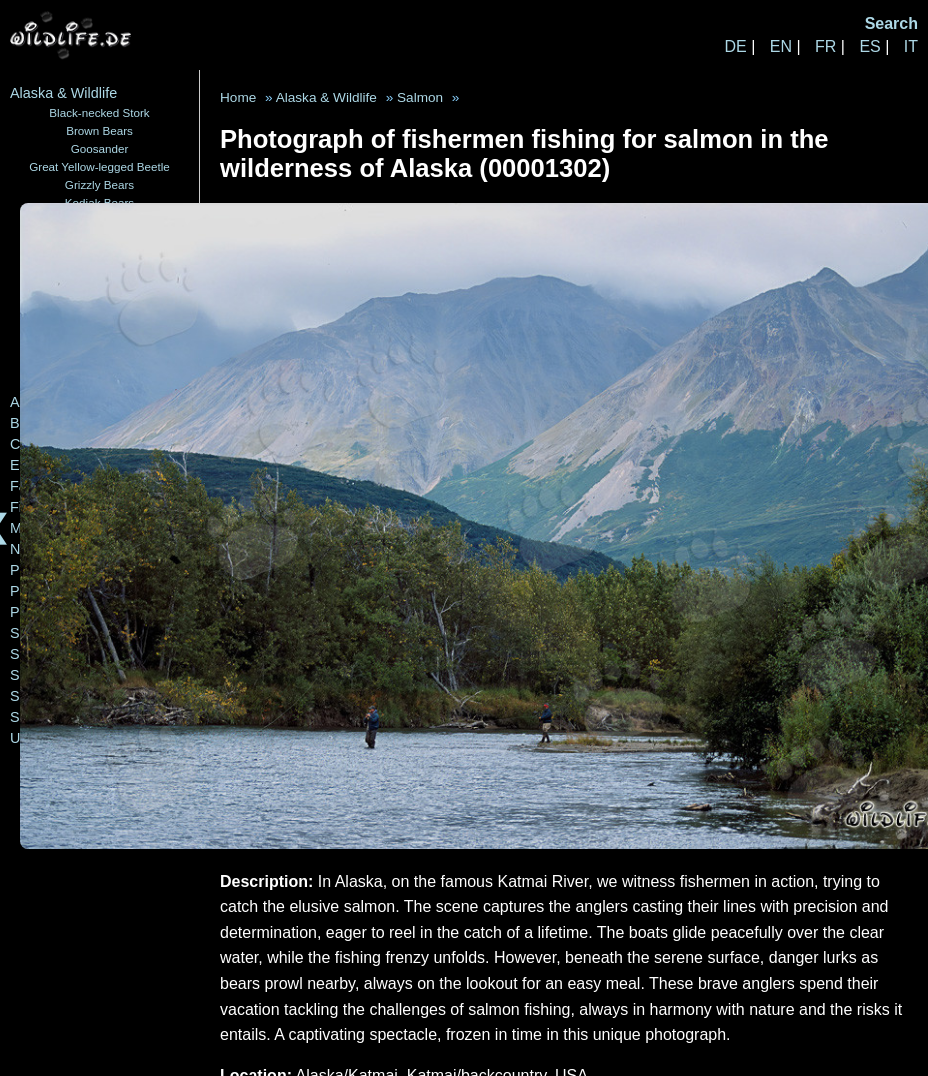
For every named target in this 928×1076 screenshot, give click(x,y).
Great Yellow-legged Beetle (99, 166)
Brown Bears (99, 130)
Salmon (420, 97)
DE (735, 46)
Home (238, 97)
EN (781, 46)
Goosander (100, 148)
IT (911, 46)
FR (825, 46)
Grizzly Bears (99, 184)
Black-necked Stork (99, 112)
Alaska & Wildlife (63, 93)
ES (869, 46)
